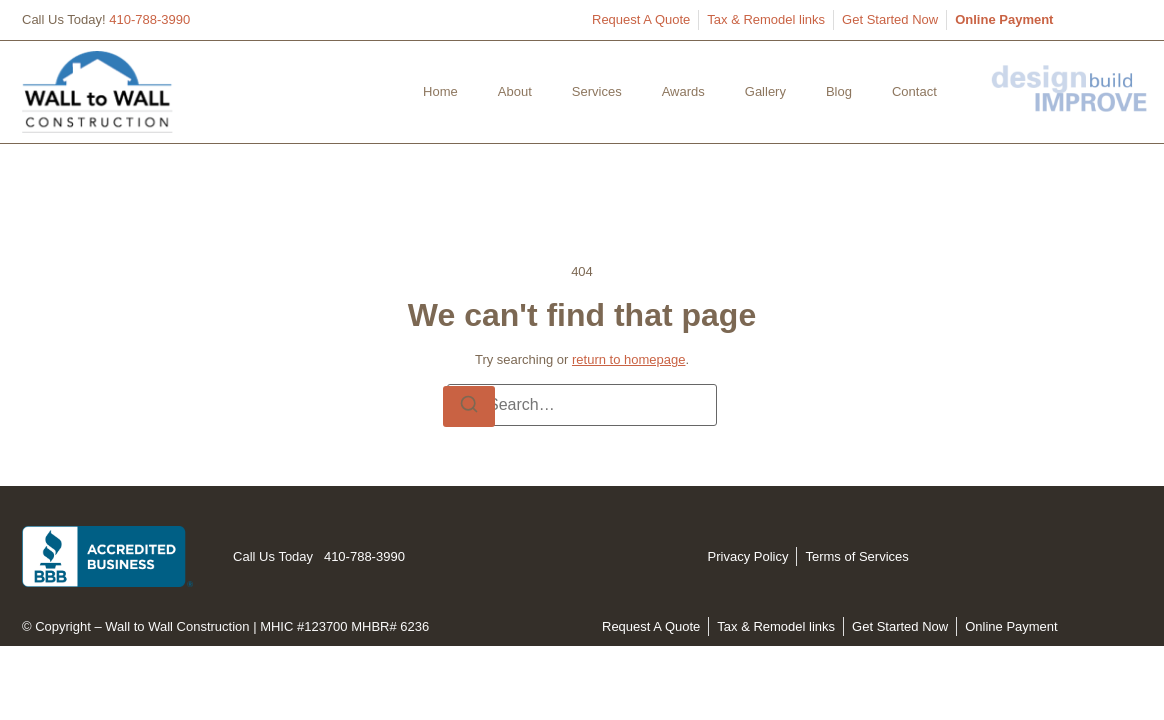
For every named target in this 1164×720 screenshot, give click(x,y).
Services (597, 91)
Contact (914, 91)
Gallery (765, 91)
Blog (839, 91)
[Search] (469, 407)
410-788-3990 (149, 19)
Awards (683, 91)
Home (440, 91)
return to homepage (628, 359)
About (515, 91)
